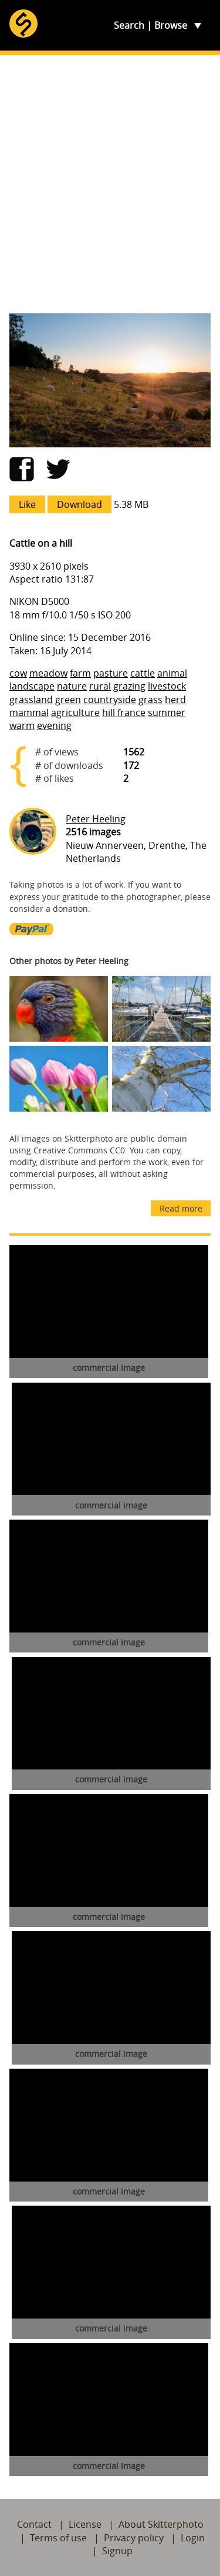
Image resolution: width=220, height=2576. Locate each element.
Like (27, 504)
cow (18, 673)
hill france (123, 712)
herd (175, 699)
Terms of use (58, 2537)
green (68, 699)
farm (80, 673)
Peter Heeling (96, 818)
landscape (32, 686)
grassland (31, 699)
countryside (109, 699)
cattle (142, 673)
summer (166, 712)
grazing (129, 686)
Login (193, 2537)
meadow (48, 673)
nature (72, 686)
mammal (29, 712)
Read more (181, 1208)
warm (22, 725)
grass (150, 699)
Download (79, 504)
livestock (167, 686)
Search (129, 25)
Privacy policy (134, 2537)
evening (54, 725)
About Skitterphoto (161, 2524)
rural (100, 686)
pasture (110, 673)
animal (172, 673)
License (85, 2524)
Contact (34, 2524)
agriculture (75, 712)
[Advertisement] (110, 184)
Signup (117, 2550)
